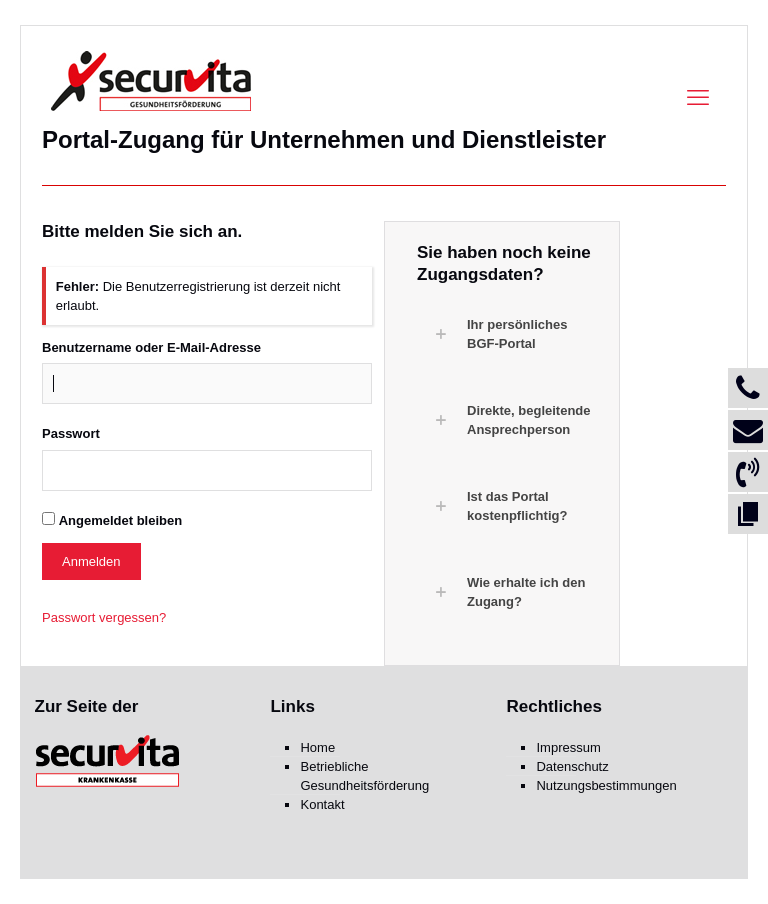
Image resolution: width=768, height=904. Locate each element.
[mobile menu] (698, 98)
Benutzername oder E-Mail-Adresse (151, 347)
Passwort (71, 433)
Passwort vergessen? (104, 617)
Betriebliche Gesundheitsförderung (364, 776)
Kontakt (322, 804)
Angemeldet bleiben (121, 520)
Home (317, 747)
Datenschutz (572, 766)
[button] (512, 334)
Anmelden (91, 561)
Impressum (568, 747)
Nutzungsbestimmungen (606, 785)
